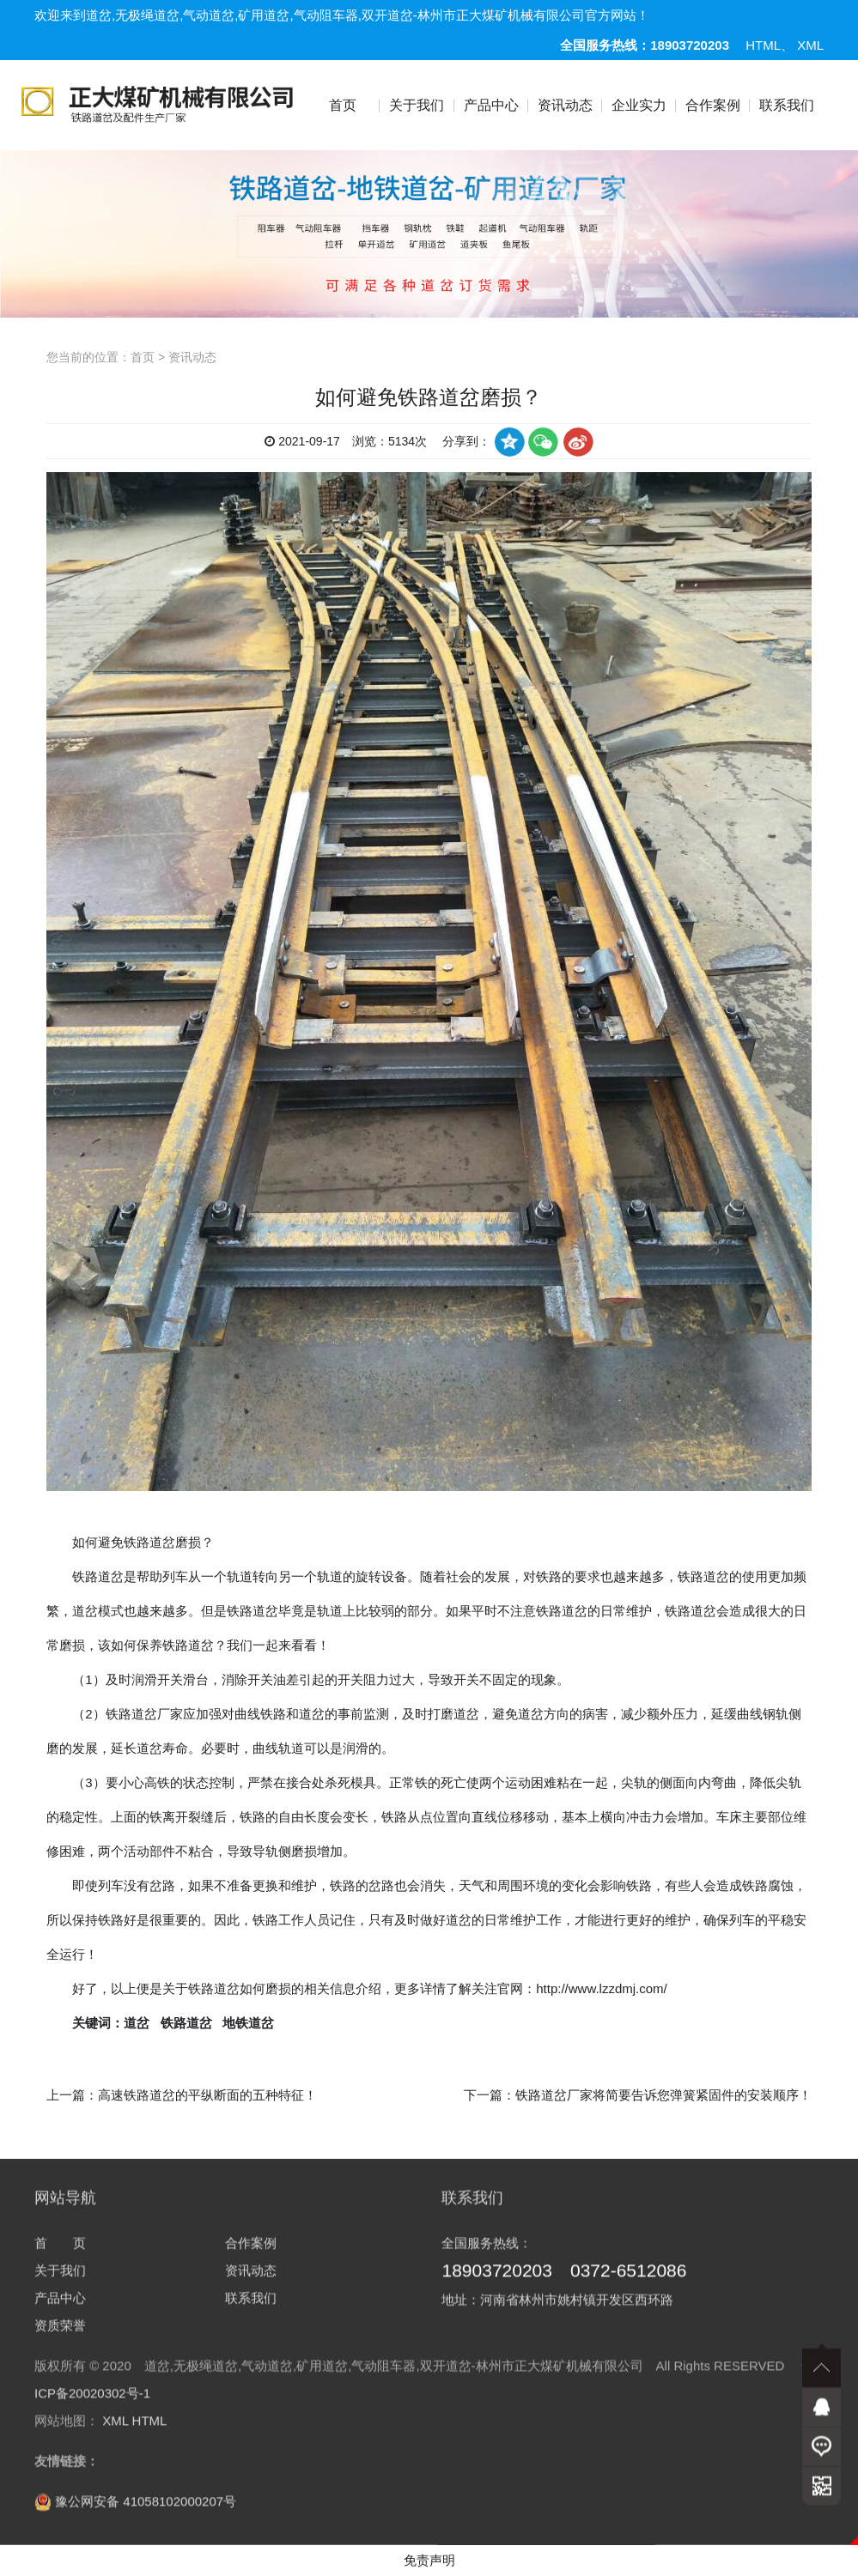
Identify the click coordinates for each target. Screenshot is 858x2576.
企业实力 (639, 105)
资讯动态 (565, 105)
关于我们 (416, 105)
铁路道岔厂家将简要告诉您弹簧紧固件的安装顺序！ (663, 2095)
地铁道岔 (248, 2022)
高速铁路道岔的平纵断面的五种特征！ (207, 2095)
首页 (342, 105)
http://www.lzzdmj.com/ (601, 1988)
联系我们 (786, 105)
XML (810, 45)
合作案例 (712, 105)
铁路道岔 (98, 1576)
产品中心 (491, 105)
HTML (763, 45)
